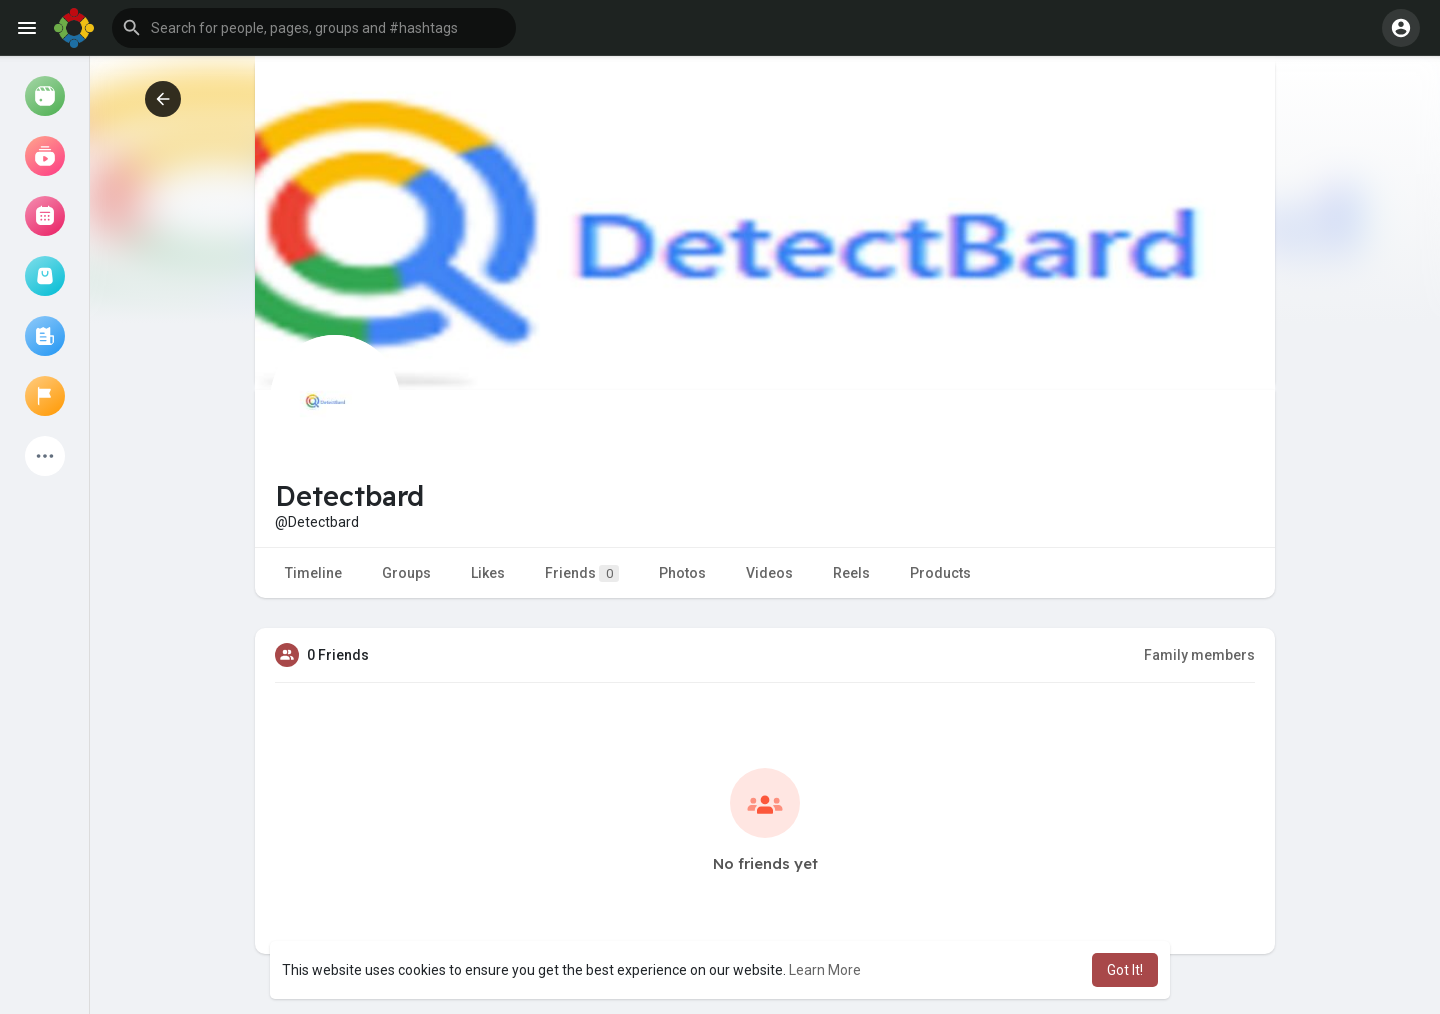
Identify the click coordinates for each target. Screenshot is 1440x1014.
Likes (488, 573)
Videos (769, 573)
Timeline (313, 573)
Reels (851, 573)
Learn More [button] (825, 970)
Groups (406, 573)
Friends (582, 573)
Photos (682, 573)
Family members (1199, 655)
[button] (314, 28)
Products (940, 573)
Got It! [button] (1125, 970)
